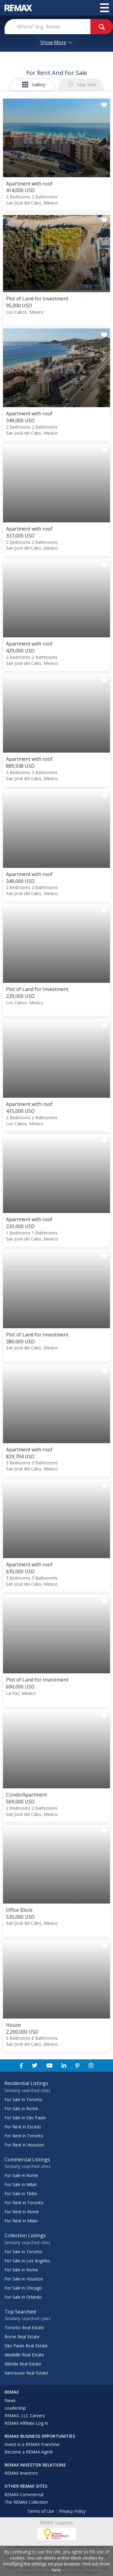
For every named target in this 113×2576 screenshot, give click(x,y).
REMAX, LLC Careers (25, 2415)
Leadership (15, 2408)
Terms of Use (40, 2511)
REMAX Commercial (24, 2494)
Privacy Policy (72, 2511)
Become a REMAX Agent (29, 2452)
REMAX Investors (21, 2473)
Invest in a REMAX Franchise (32, 2444)
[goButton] (101, 26)
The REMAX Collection (26, 2502)
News (10, 2400)
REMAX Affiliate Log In (26, 2423)
